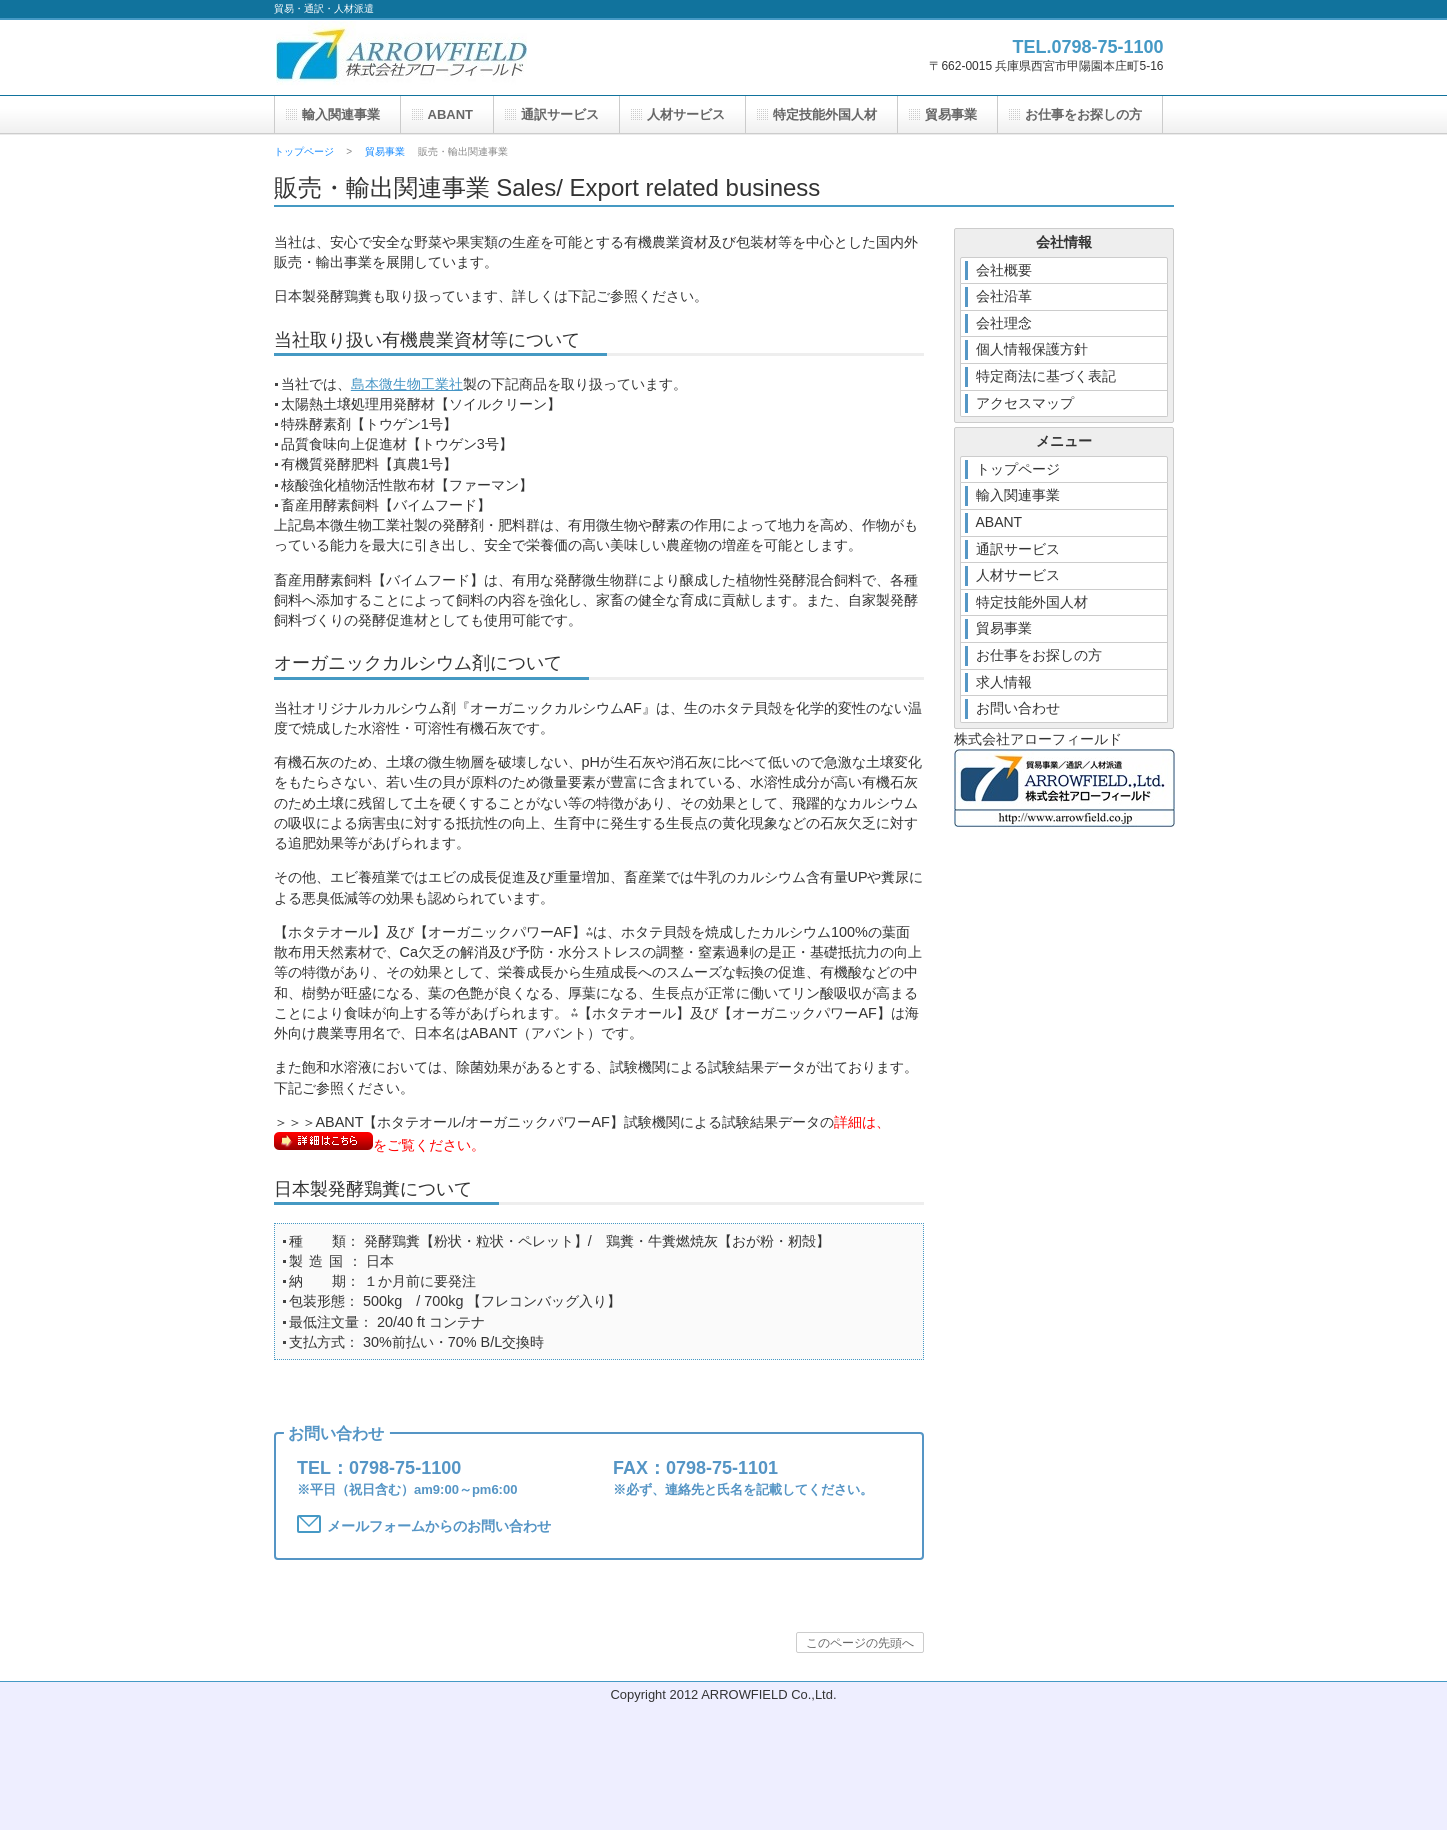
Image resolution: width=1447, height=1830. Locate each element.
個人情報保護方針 (1032, 349)
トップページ (304, 151)
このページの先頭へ (860, 1643)
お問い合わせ (1018, 708)
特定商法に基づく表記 (1046, 376)
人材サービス (686, 114)
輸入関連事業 (341, 114)
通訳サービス (560, 114)
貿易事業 (385, 151)
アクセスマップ (1025, 403)
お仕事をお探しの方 (1083, 114)
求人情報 (1004, 682)
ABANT (451, 114)
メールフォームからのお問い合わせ (424, 1524)
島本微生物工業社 (407, 384)
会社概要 (1004, 270)
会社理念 (1004, 323)
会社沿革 (1004, 296)
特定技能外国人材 (825, 114)
